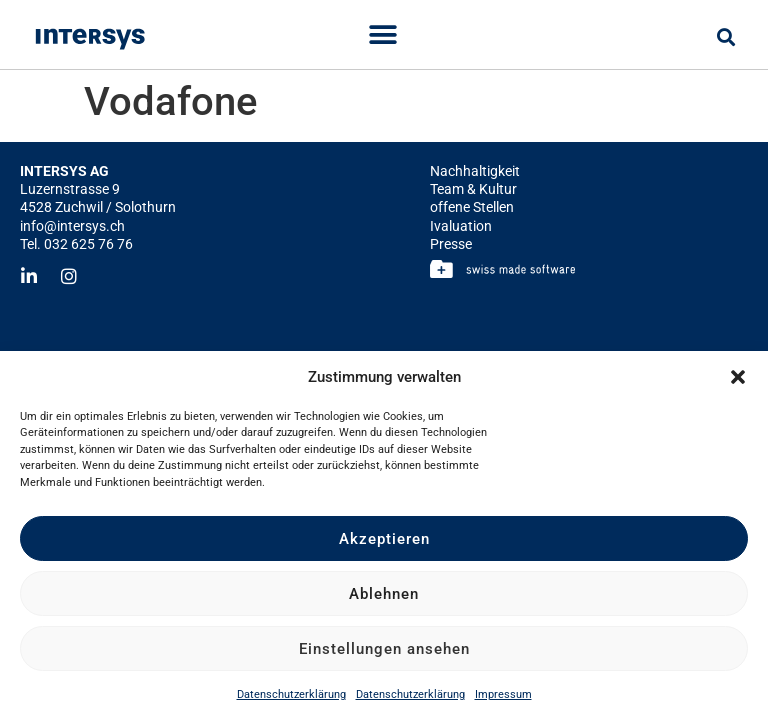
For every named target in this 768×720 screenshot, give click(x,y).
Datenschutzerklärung (291, 694)
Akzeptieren (384, 539)
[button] (738, 377)
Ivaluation (461, 226)
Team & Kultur (473, 189)
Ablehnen (384, 594)
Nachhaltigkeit (475, 171)
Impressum (503, 694)
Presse (451, 244)
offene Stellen (472, 207)
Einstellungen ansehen (384, 649)
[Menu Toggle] (383, 35)
